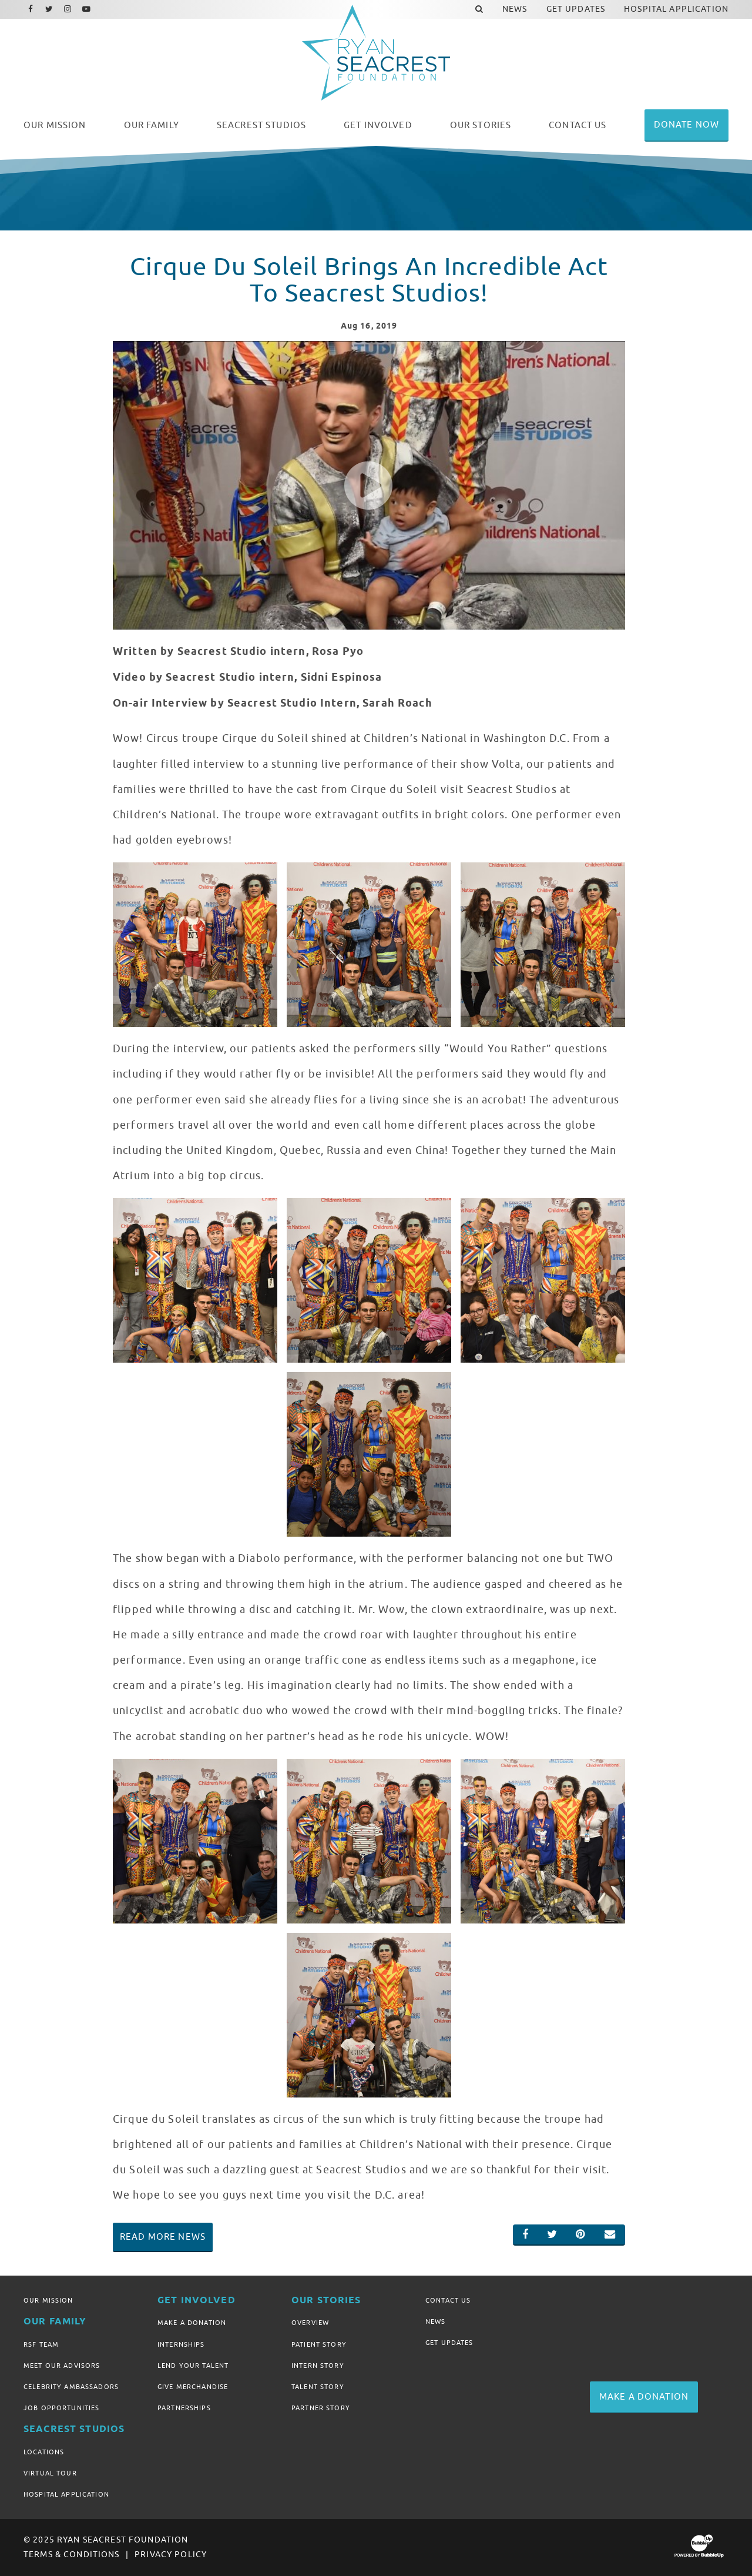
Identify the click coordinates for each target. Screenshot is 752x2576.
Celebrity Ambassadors (71, 2387)
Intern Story (317, 2365)
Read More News (163, 2237)
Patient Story (319, 2344)
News (435, 2321)
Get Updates (449, 2343)
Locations (44, 2452)
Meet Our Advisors (62, 2365)
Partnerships (184, 2408)
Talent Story (317, 2387)
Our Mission (48, 2300)
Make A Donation (191, 2323)
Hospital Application (66, 2494)
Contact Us (448, 2300)
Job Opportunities (61, 2408)
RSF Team (41, 2344)
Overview (310, 2323)
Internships (181, 2344)
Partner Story (320, 2408)
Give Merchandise (192, 2387)
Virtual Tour (50, 2473)
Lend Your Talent (193, 2365)
